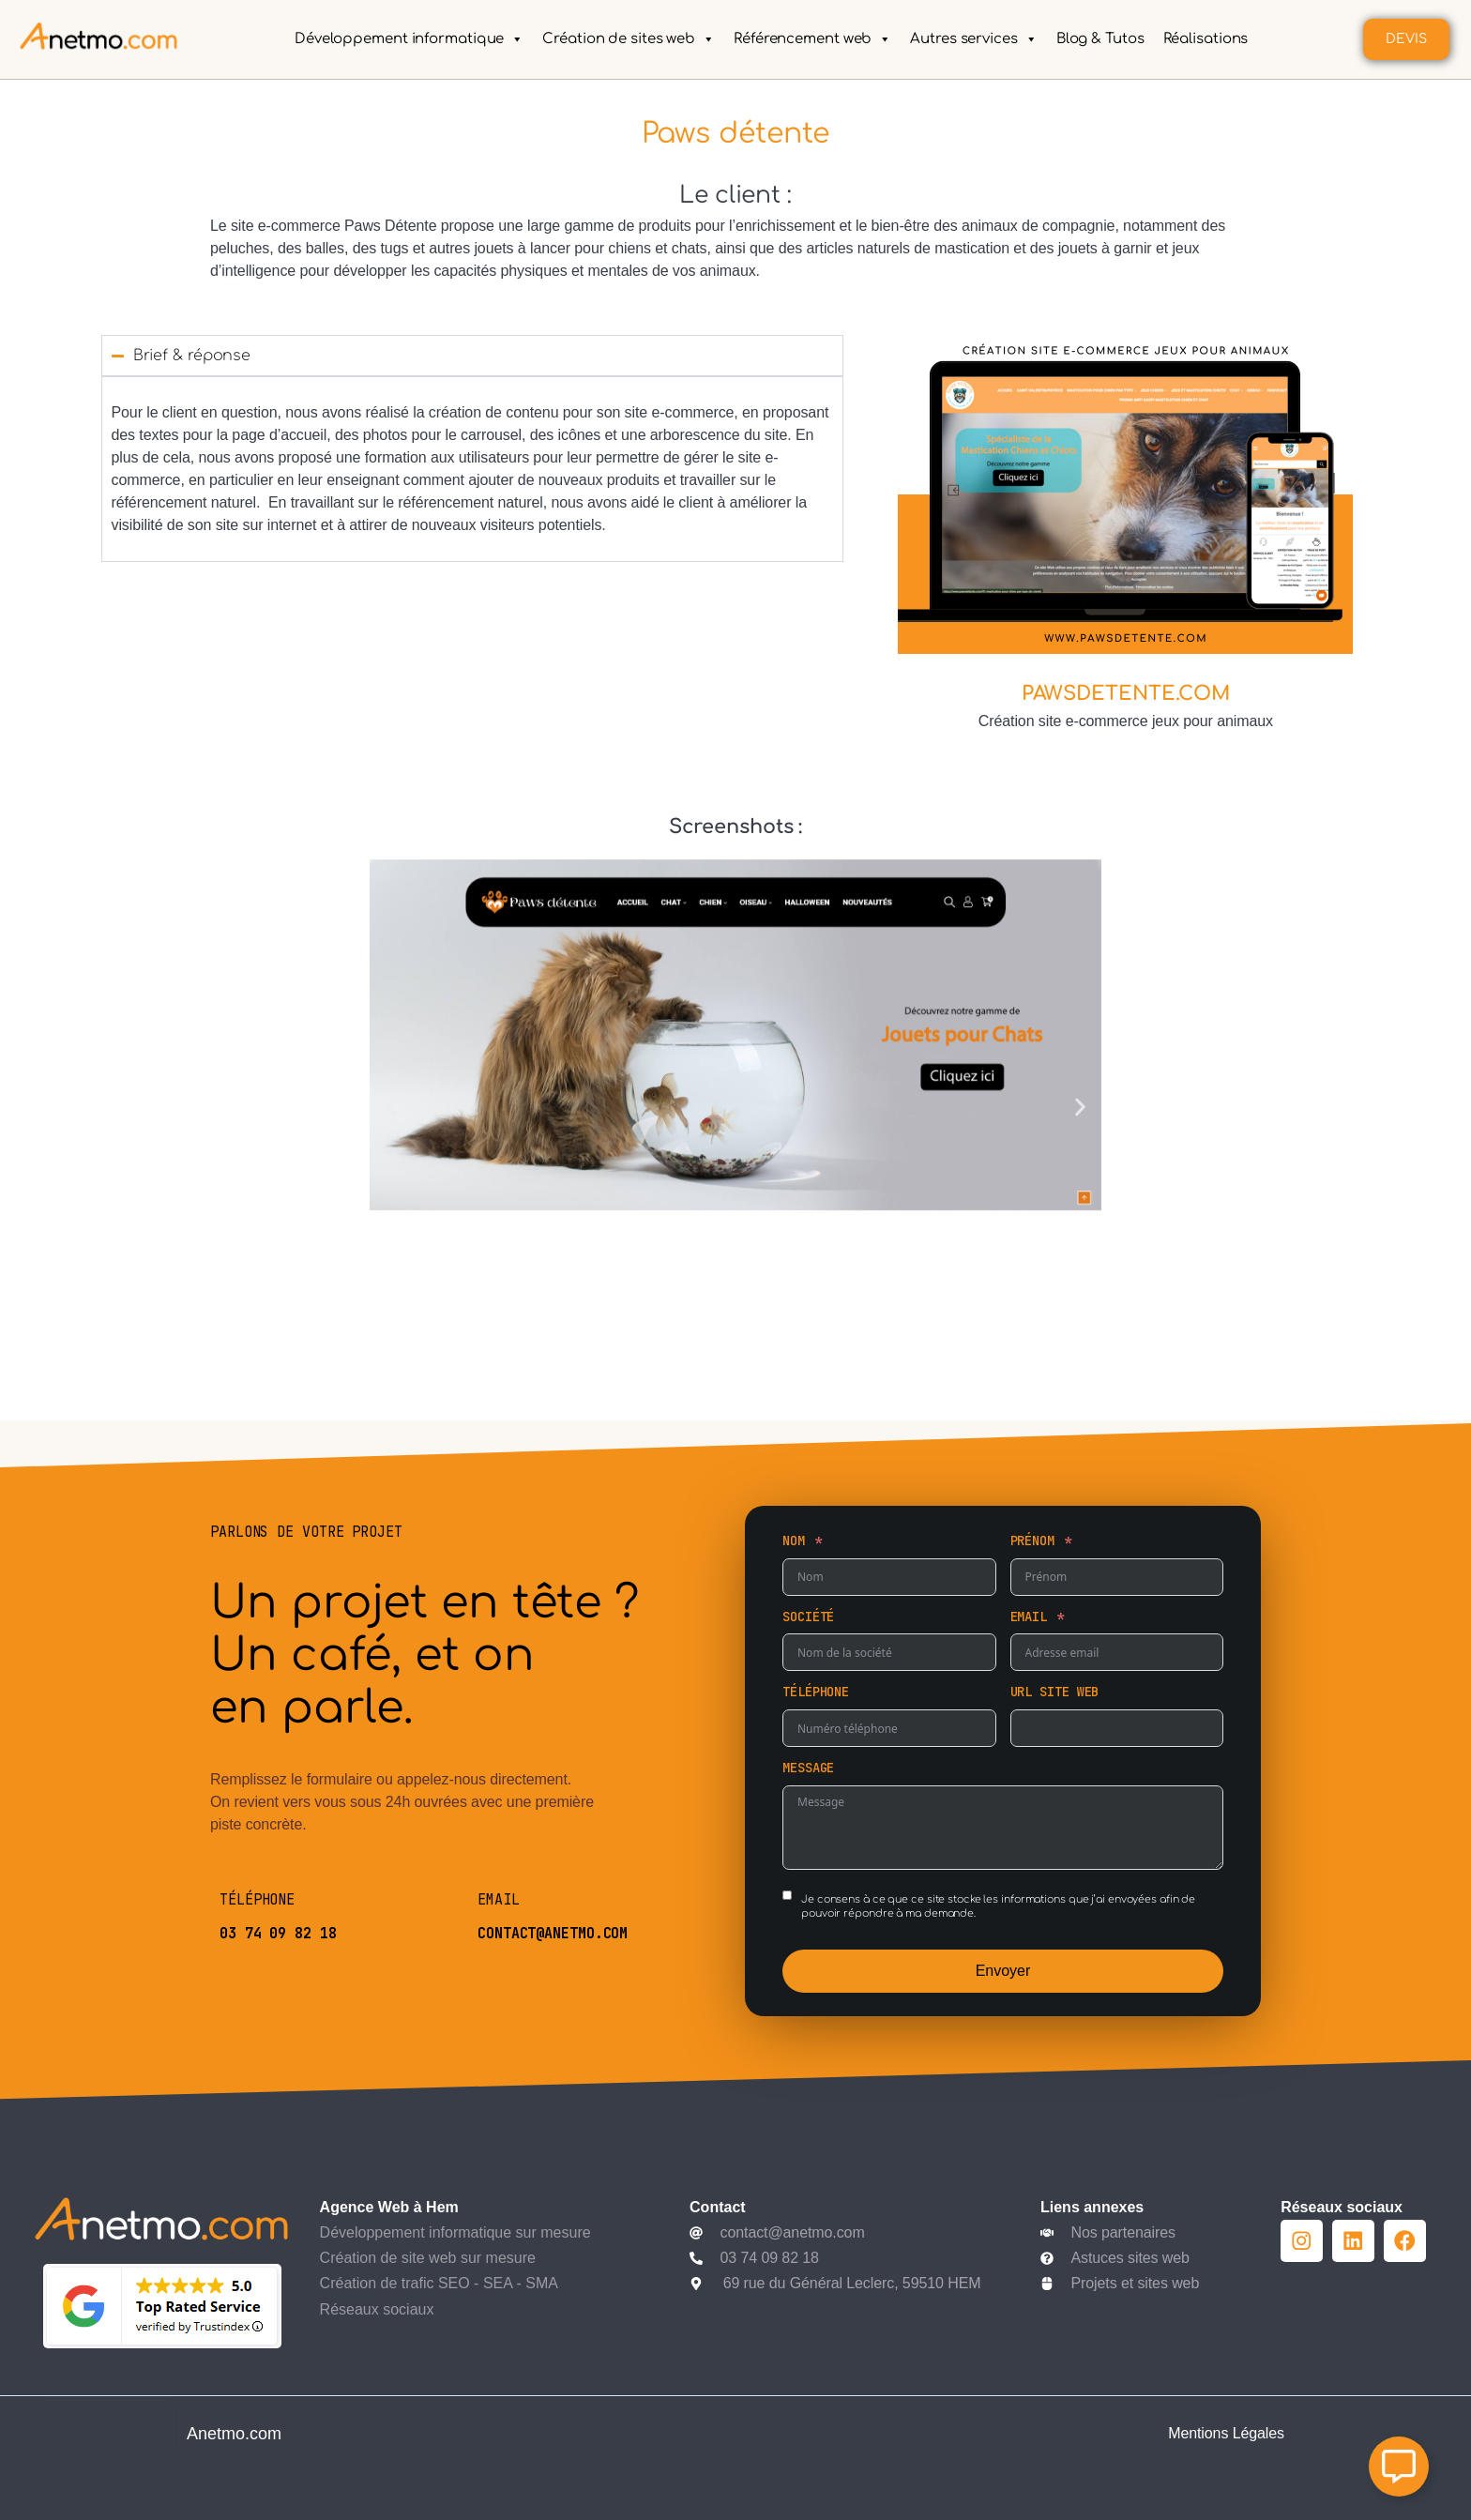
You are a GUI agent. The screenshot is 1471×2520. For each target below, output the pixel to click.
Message (808, 1767)
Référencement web (812, 39)
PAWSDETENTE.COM (1126, 694)
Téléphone (815, 1691)
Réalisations (1205, 39)
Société (808, 1616)
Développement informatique (409, 39)
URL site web (1054, 1691)
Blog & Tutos (1099, 39)
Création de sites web (628, 39)
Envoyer (1003, 1971)
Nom (793, 1540)
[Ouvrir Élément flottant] (1399, 2467)
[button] (390, 1107)
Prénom (1032, 1540)
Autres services (973, 39)
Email (1029, 1616)
